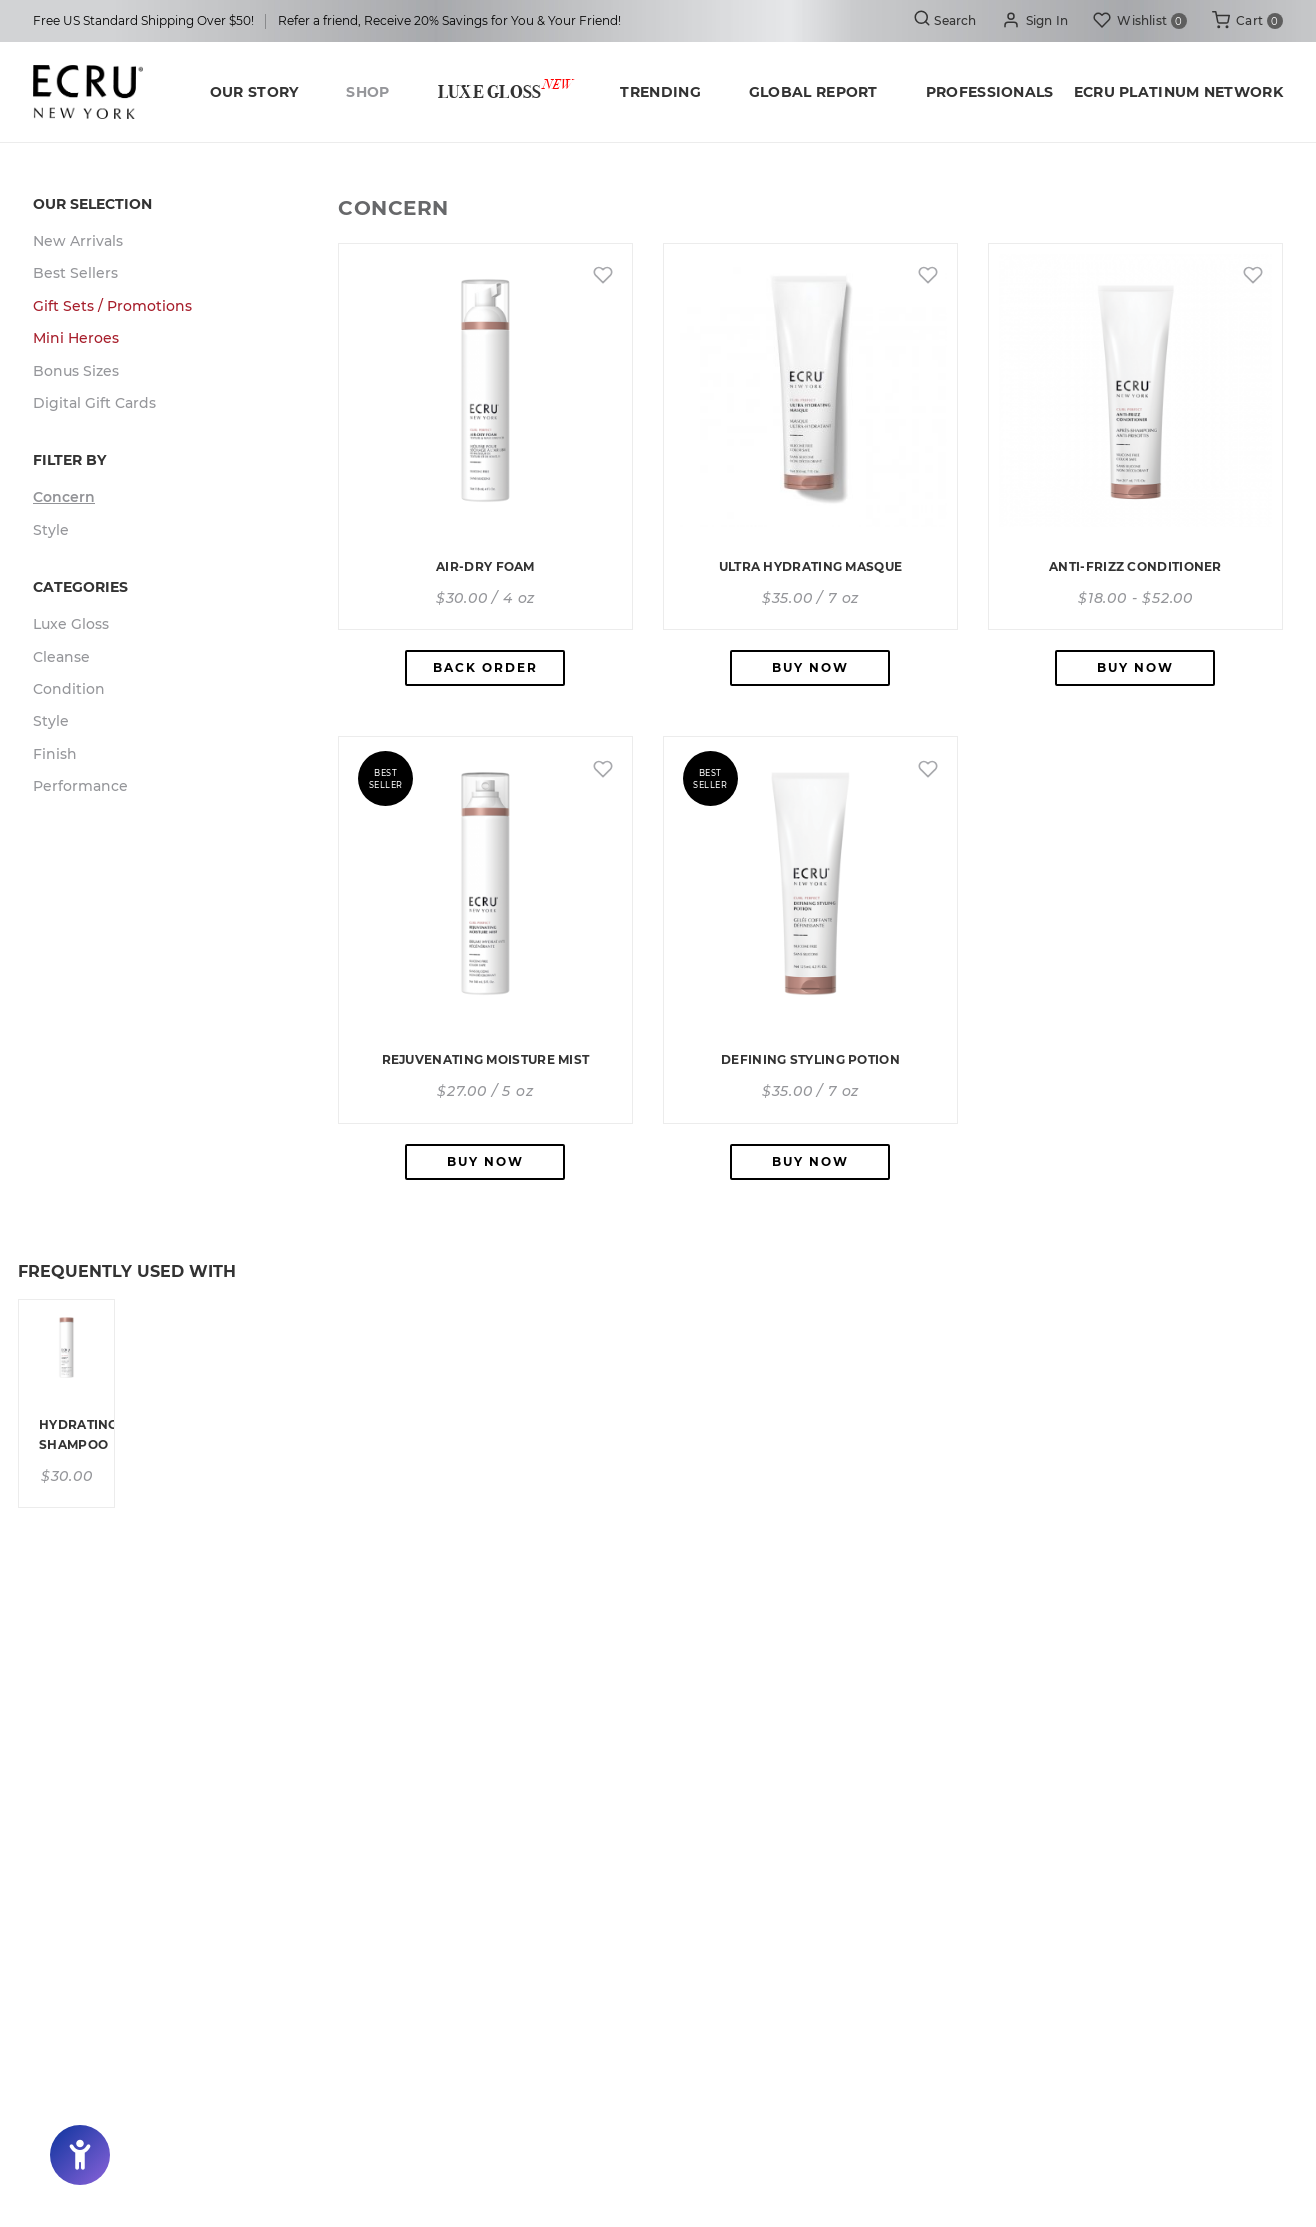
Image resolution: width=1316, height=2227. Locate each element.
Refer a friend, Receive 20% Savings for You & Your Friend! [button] (449, 20)
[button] (1035, 21)
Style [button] (51, 530)
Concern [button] (64, 497)
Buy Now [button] (810, 667)
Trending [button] (660, 92)
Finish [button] (55, 754)
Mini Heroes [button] (76, 338)
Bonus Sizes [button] (76, 371)
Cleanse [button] (61, 657)
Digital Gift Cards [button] (94, 403)
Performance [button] (80, 786)
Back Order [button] (485, 667)
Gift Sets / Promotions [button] (112, 306)
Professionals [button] (990, 92)
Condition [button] (69, 689)
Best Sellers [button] (75, 273)
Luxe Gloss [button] (505, 89)
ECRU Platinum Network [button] (1178, 92)
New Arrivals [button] (78, 241)
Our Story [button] (254, 92)
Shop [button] (367, 92)
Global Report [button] (813, 92)
